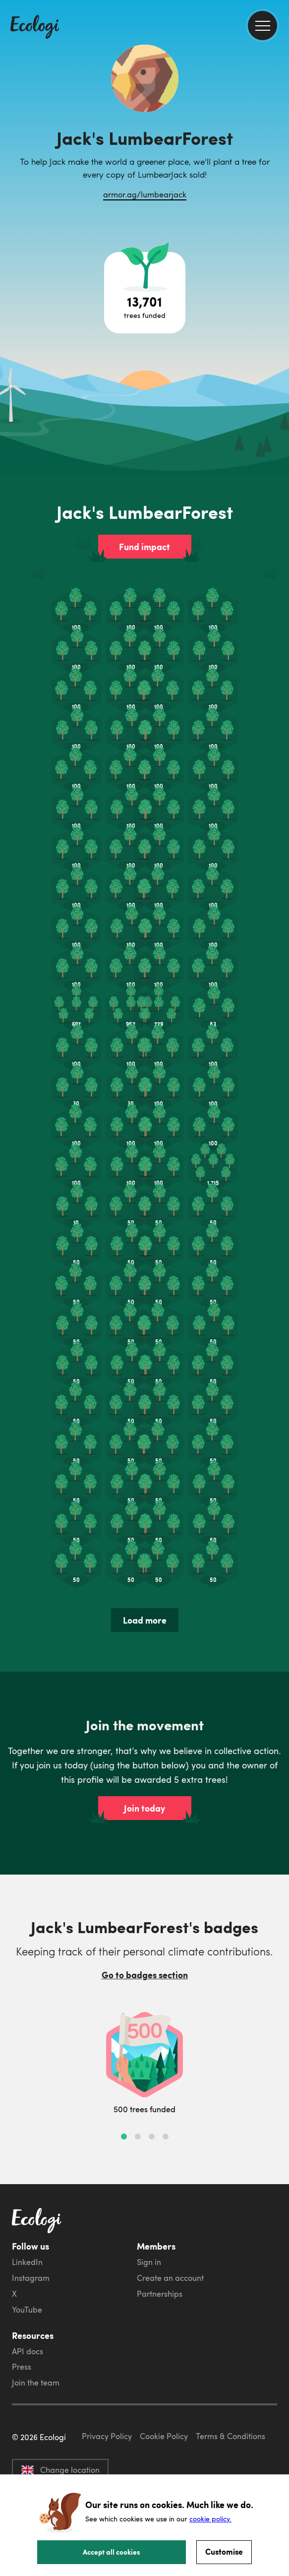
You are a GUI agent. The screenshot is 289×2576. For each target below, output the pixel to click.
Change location (60, 2470)
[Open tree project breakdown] (144, 292)
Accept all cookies (111, 2552)
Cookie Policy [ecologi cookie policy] (164, 2436)
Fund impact (144, 546)
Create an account (170, 2278)
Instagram (31, 2278)
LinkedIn (27, 2262)
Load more (145, 1620)
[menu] (262, 25)
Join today (144, 1808)
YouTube (27, 2310)
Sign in (149, 2262)
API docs (27, 2351)
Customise (224, 2551)
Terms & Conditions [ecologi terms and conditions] (230, 2436)
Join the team (35, 2383)
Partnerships (159, 2294)
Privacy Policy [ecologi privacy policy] (107, 2436)
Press (21, 2367)
